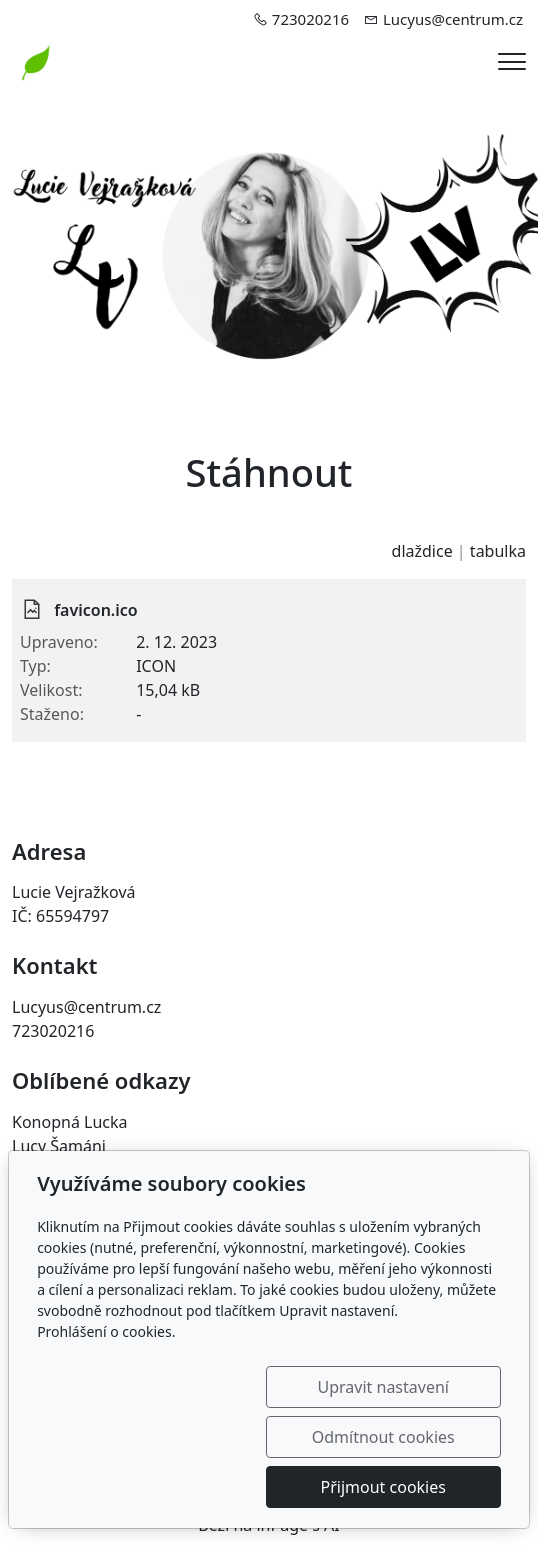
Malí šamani (57, 1170)
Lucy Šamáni (59, 1146)
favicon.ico (96, 610)
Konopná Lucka (70, 1122)
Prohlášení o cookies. (106, 1381)
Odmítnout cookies (404, 1437)
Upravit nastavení (204, 1437)
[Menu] (512, 61)
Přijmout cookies (404, 1487)
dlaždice (422, 551)
